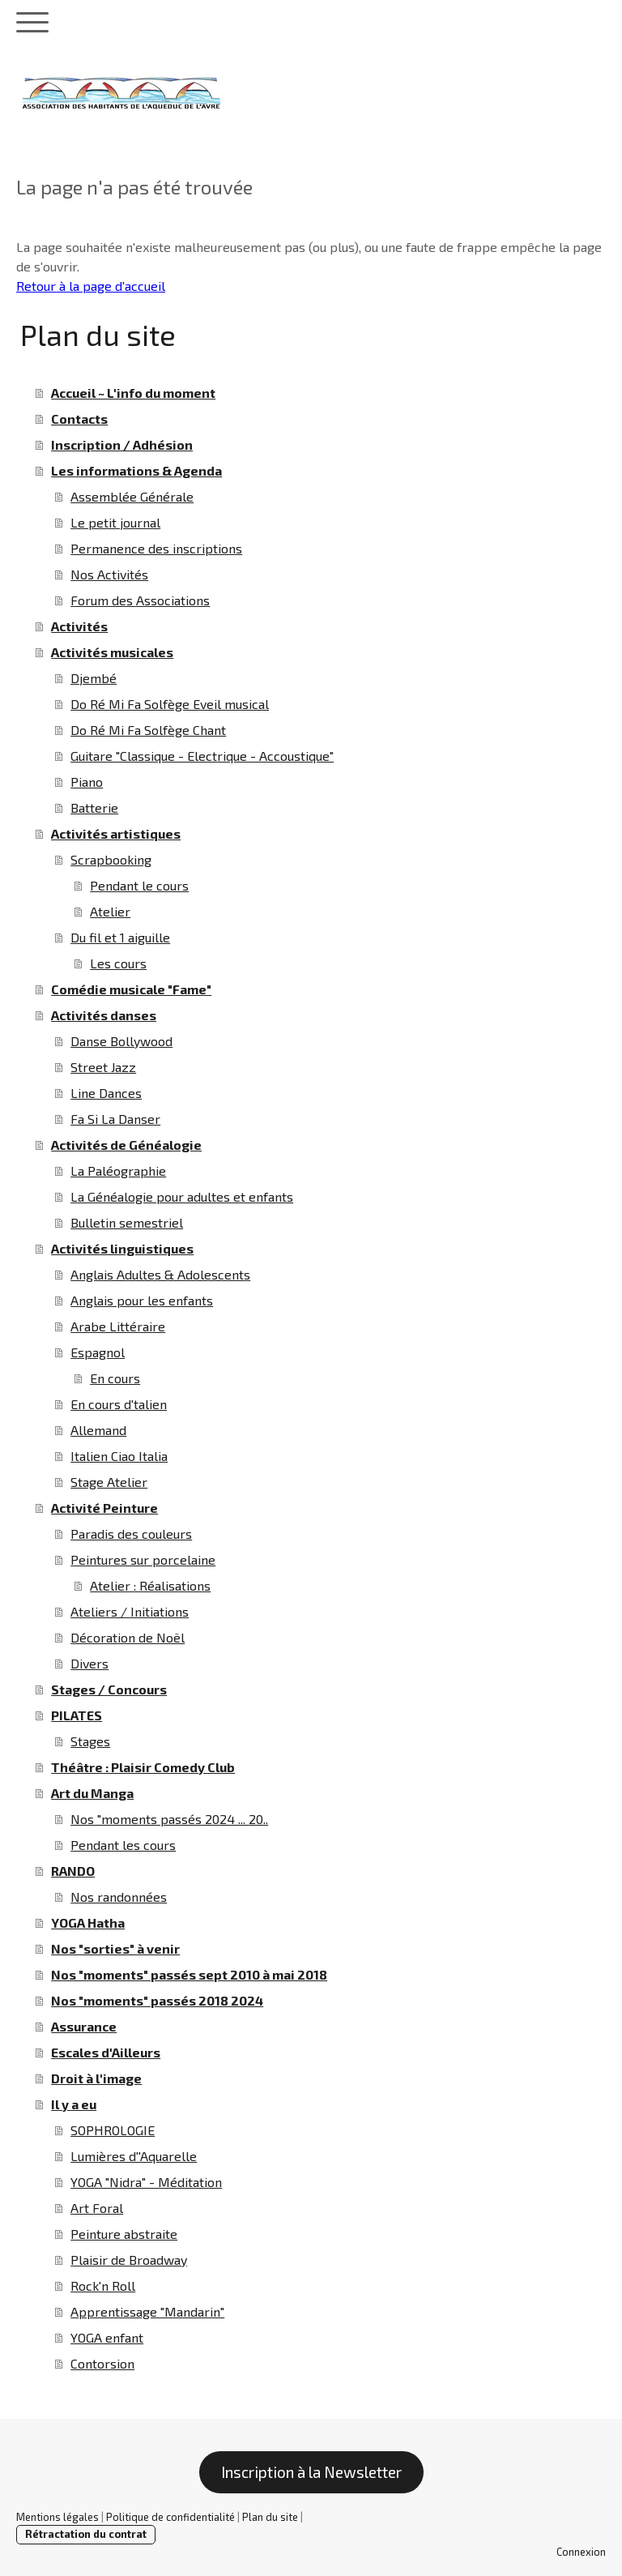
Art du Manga (92, 1793)
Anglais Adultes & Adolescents (160, 1274)
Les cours (118, 963)
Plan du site (270, 2516)
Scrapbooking (110, 859)
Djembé (93, 678)
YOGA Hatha (88, 1922)
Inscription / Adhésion (122, 444)
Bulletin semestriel (126, 1222)
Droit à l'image (96, 2078)
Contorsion (102, 2363)
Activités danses (103, 1015)
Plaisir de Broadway (128, 2259)
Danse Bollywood (121, 1041)
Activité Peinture (104, 1507)
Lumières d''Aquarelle (133, 2156)
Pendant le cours (139, 885)
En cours (115, 1378)
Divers (89, 1663)
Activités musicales (112, 652)
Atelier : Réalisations (150, 1585)
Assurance (84, 2026)
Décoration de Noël (127, 1637)
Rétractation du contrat (86, 2533)
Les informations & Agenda (136, 470)
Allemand (98, 1430)
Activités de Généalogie (126, 1144)
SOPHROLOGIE (112, 2130)
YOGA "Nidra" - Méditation (146, 2181)
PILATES (76, 1715)
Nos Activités (109, 574)
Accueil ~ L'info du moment (133, 392)
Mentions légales (57, 2516)
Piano (86, 781)
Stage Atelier (108, 1481)
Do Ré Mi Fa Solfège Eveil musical (169, 703)
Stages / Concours (109, 1689)
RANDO (73, 1870)
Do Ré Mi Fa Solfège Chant (148, 729)
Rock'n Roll (102, 2285)
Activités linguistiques (122, 1248)
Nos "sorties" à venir (115, 1948)
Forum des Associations (140, 600)
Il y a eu (73, 2104)
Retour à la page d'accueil (90, 285)
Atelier (110, 911)
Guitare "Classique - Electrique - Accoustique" (202, 755)
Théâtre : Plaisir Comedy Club (143, 1767)
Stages (90, 1741)
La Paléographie (118, 1170)
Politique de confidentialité (170, 2516)
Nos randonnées (118, 1896)
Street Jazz (103, 1066)
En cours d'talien (118, 1404)
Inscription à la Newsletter (311, 2472)
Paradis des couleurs (131, 1533)
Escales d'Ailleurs (105, 2052)
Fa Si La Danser (115, 1118)
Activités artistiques (116, 833)
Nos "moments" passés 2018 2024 (157, 2000)
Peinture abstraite (123, 2233)
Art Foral (96, 2207)
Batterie (94, 807)
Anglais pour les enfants (141, 1300)
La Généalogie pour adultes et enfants (181, 1196)
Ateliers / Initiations (129, 1611)
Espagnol (97, 1352)
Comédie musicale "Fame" (131, 989)
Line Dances (106, 1092)
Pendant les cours (123, 1844)
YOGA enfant (106, 2337)
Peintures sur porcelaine (142, 1559)
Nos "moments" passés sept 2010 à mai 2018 (189, 1974)
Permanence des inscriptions (156, 548)
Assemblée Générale (132, 496)
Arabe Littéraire (117, 1326)
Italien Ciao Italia (119, 1455)
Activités (79, 626)
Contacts (79, 418)
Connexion (581, 2551)
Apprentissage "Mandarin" (147, 2311)
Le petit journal (115, 522)
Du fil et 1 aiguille (120, 937)
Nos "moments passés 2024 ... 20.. (169, 1818)
